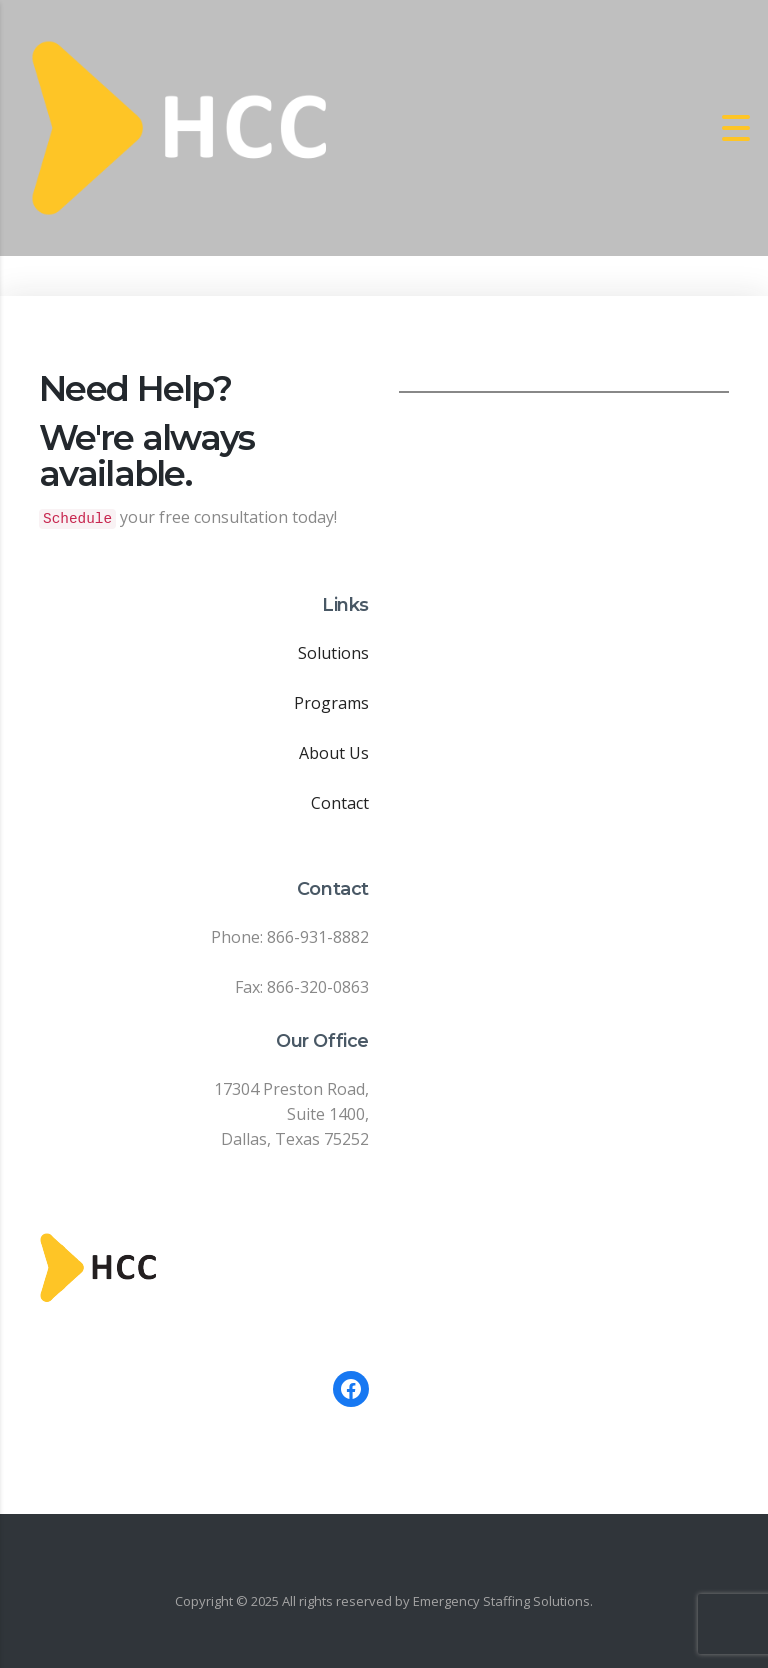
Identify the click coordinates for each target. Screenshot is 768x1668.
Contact (340, 803)
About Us (334, 753)
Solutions (333, 653)
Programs (331, 703)
